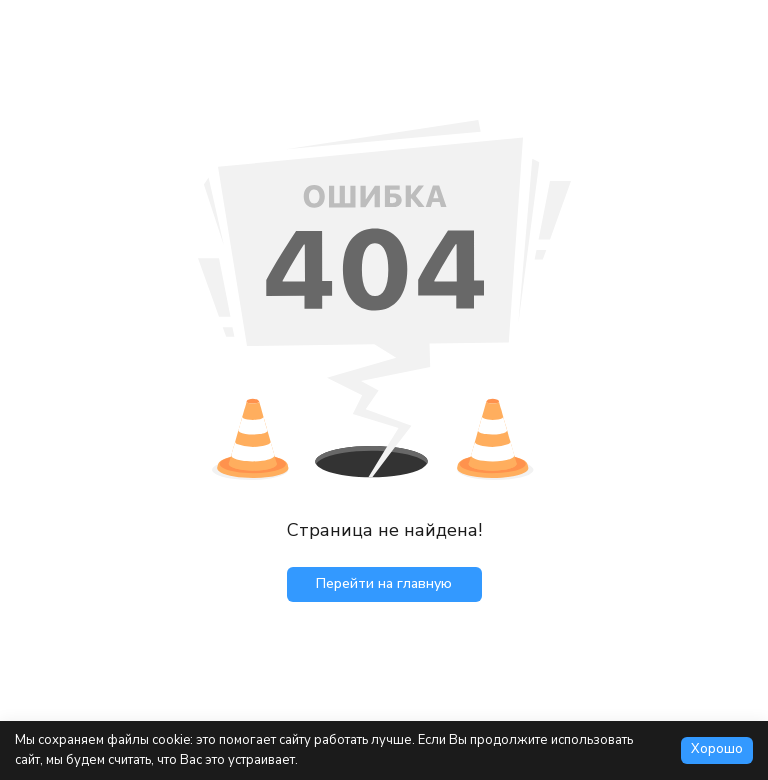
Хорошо (717, 749)
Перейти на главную (384, 583)
